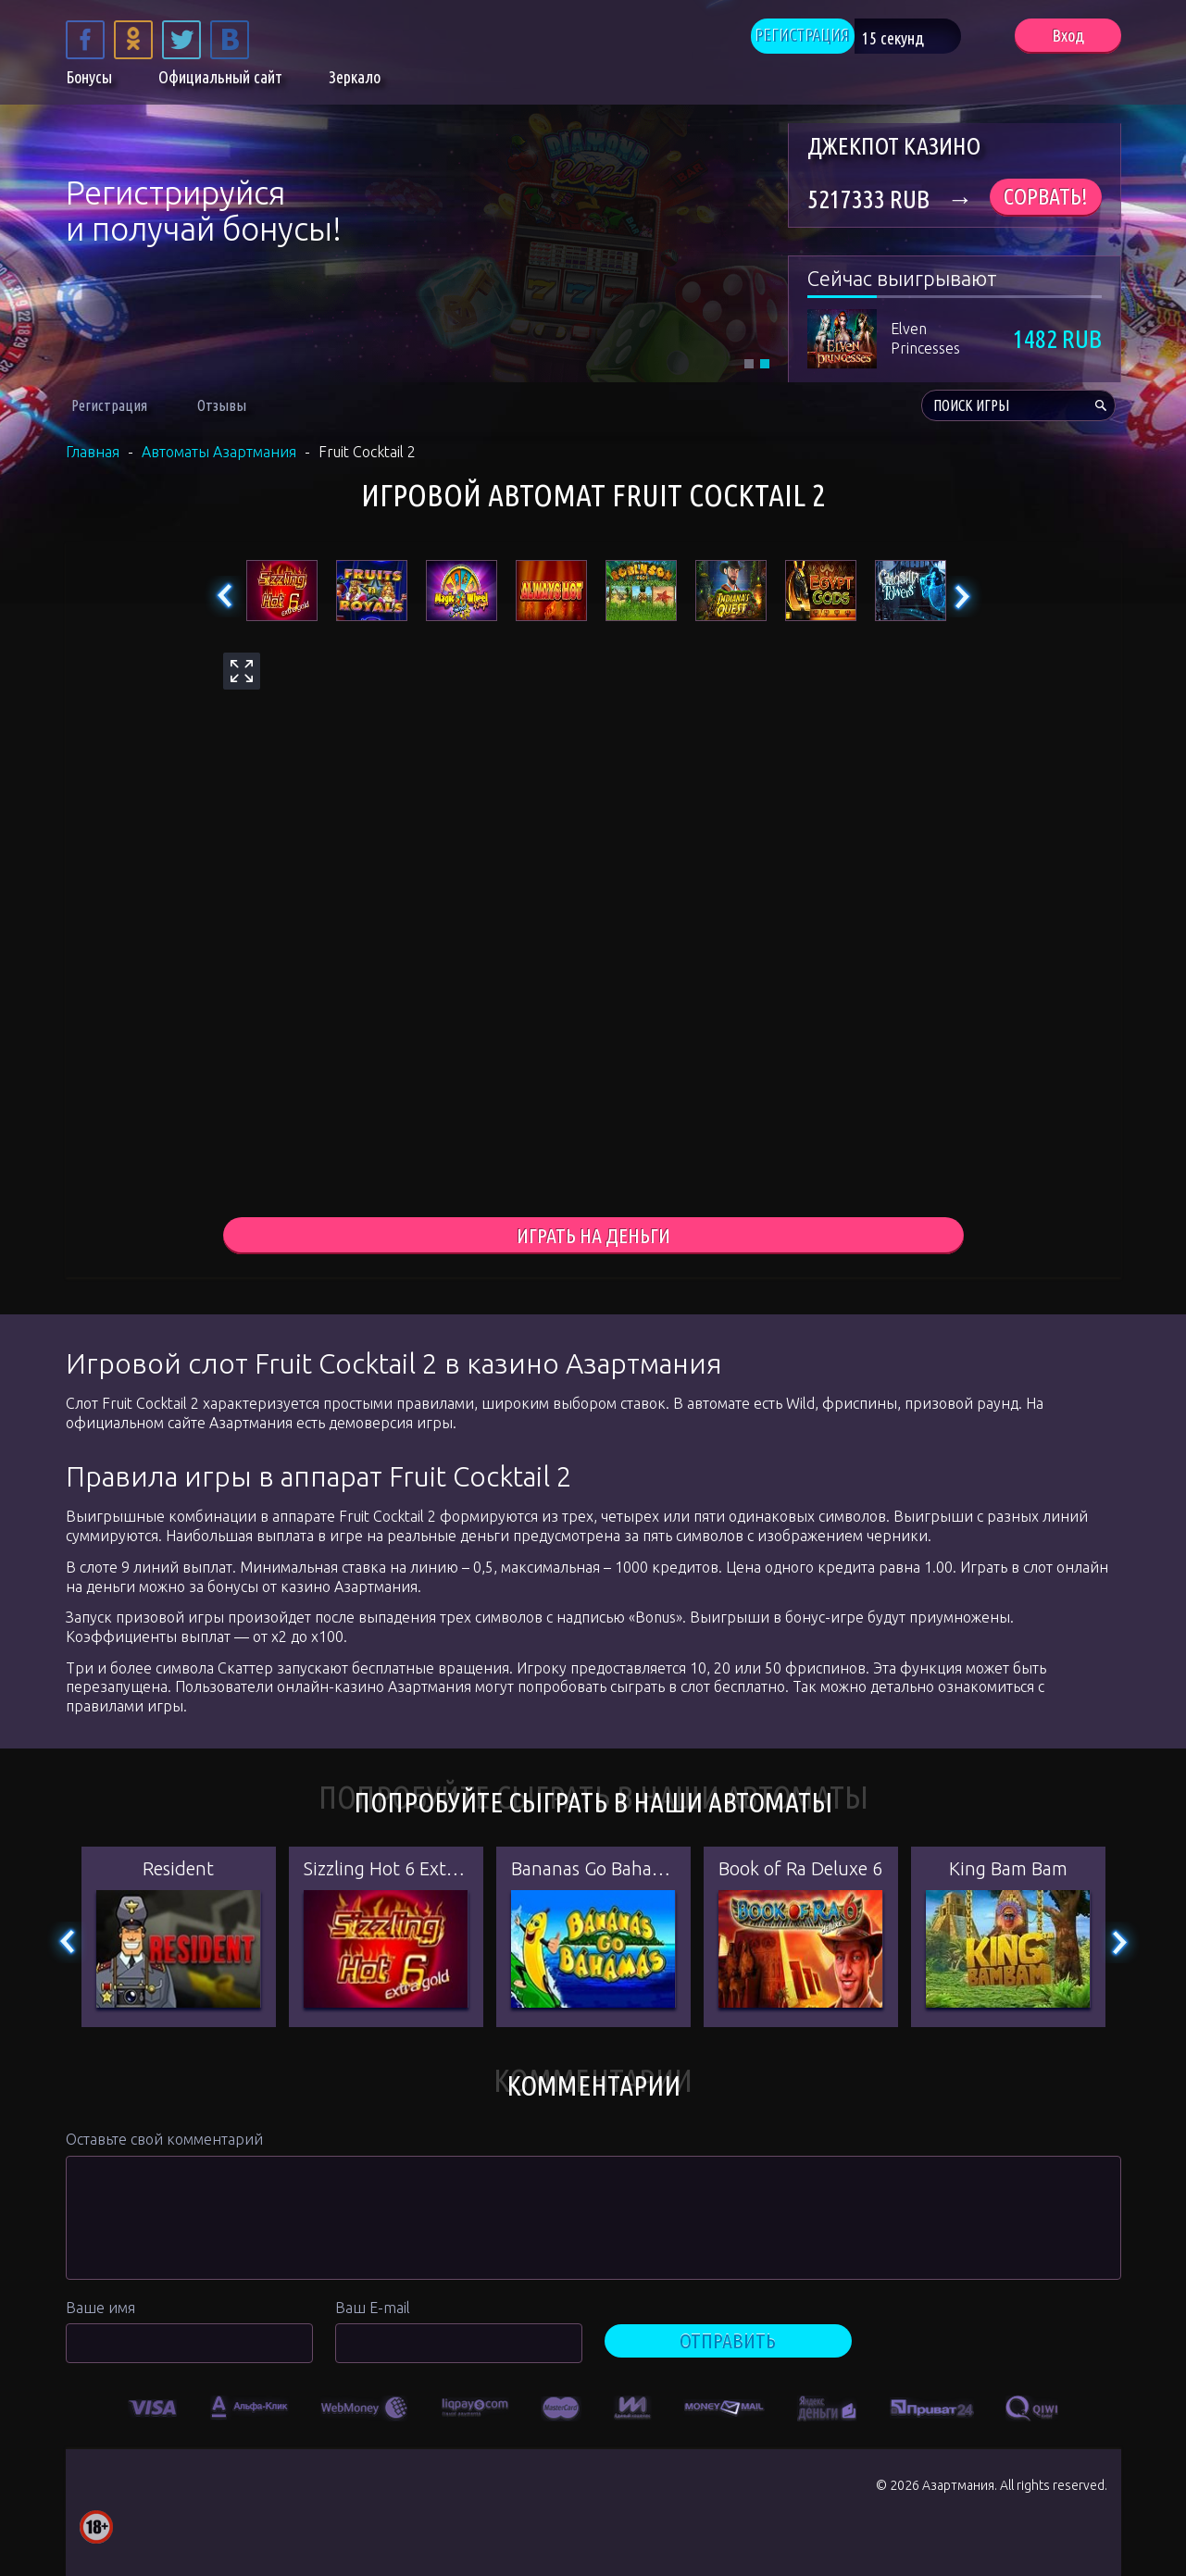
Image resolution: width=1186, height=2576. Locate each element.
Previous (225, 596)
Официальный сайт (220, 81)
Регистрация (109, 405)
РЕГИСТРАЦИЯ (827, 37)
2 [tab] (764, 363)
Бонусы (89, 81)
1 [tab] (749, 363)
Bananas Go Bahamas (593, 1871)
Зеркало (355, 81)
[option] (153, 2408)
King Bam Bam (1008, 1871)
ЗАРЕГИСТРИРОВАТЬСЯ (228, 284)
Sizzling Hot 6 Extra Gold (386, 1871)
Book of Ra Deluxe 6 (800, 1871)
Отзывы (221, 405)
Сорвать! (1046, 196)
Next (961, 596)
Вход (1068, 37)
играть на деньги (593, 1237)
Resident (178, 1871)
